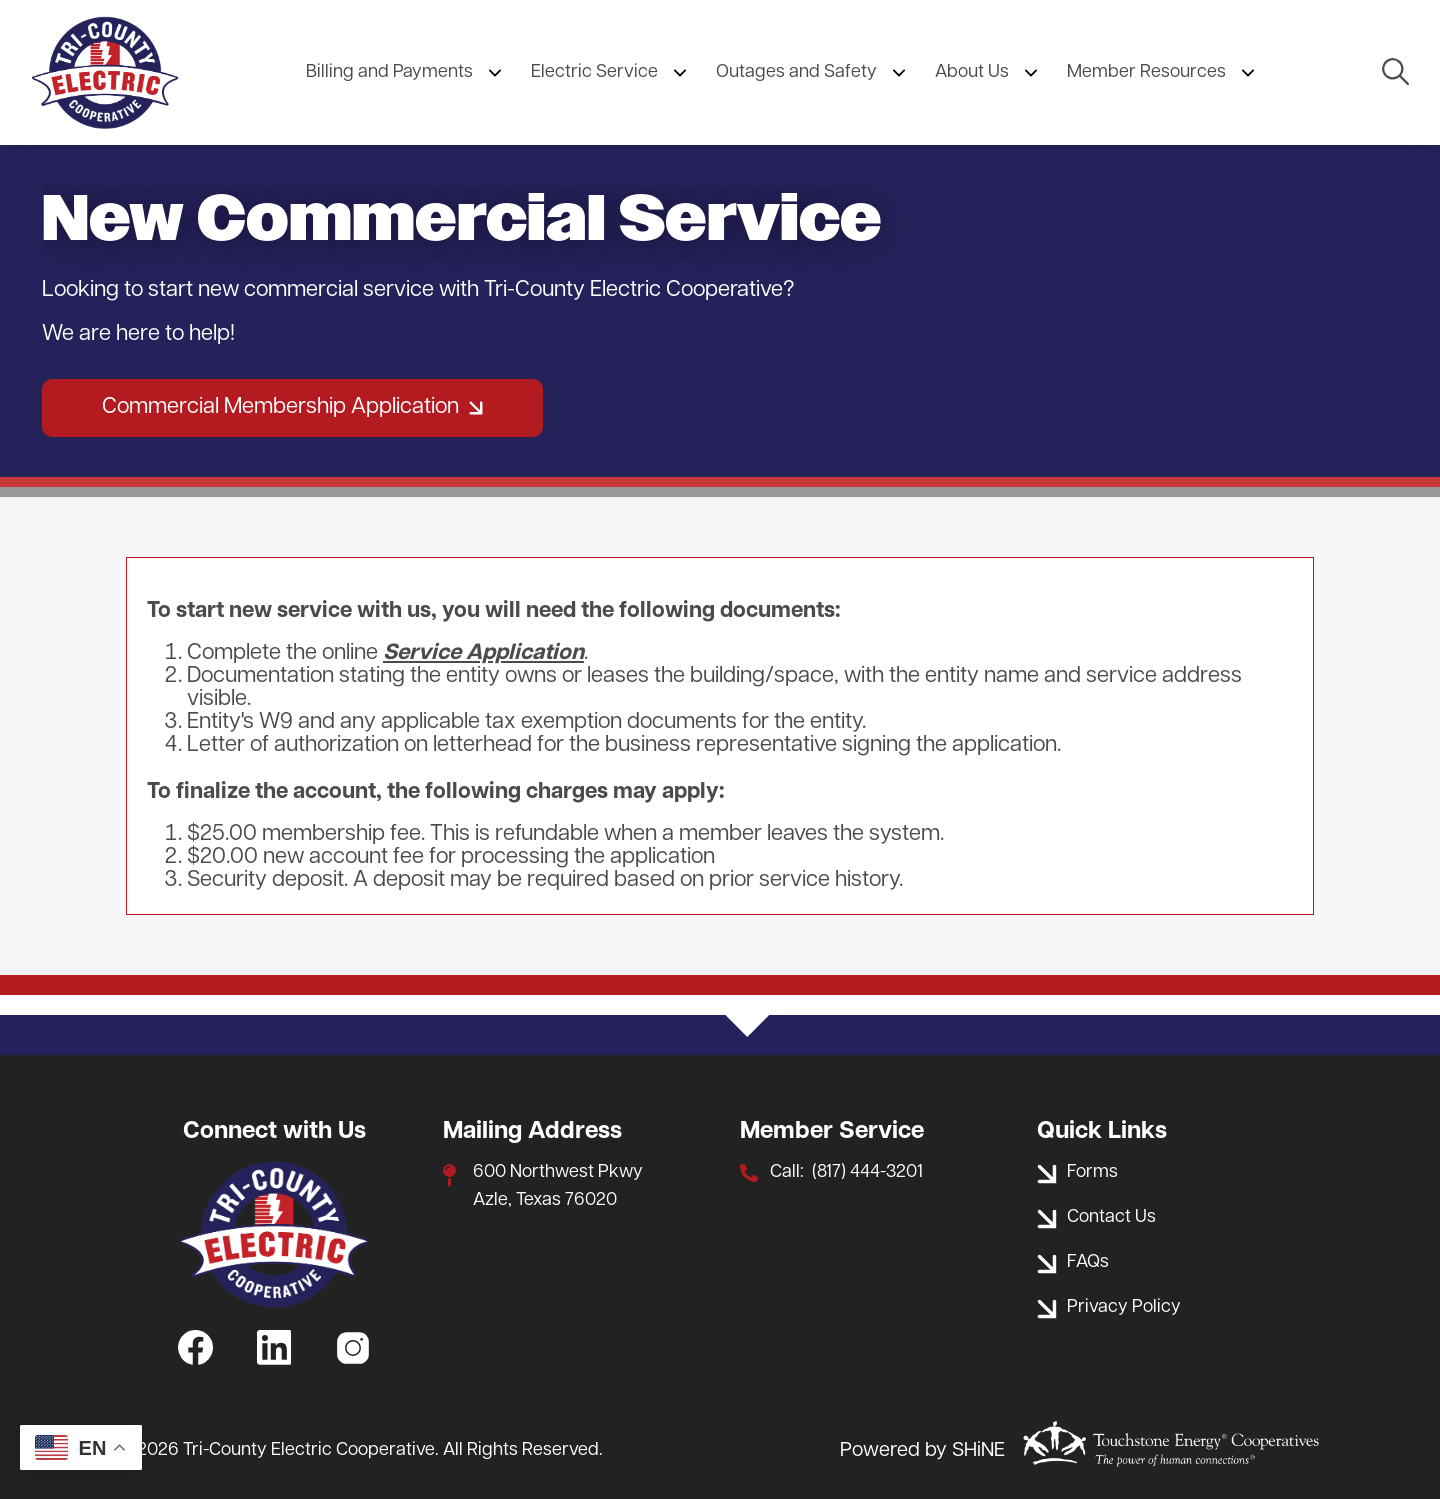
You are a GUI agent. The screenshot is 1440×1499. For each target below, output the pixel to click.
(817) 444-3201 (867, 1172)
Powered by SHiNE (922, 1451)
